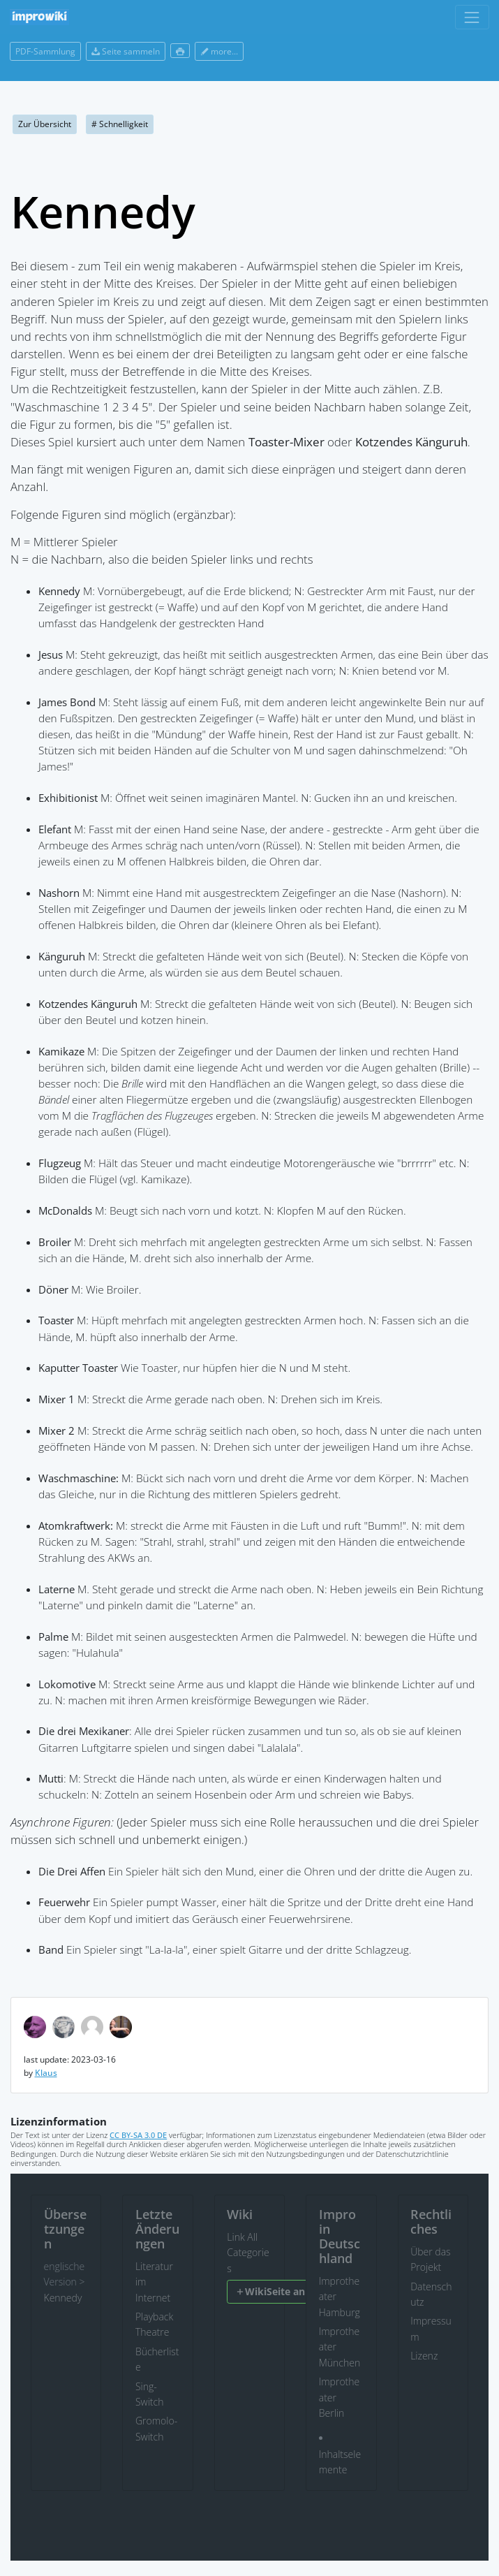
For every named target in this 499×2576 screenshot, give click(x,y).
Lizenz (424, 2355)
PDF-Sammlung (45, 51)
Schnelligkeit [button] (119, 124)
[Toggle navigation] (472, 17)
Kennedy (63, 2297)
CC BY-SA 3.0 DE (138, 2135)
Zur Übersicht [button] (44, 124)
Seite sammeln (125, 51)
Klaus (46, 2073)
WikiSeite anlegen (283, 2291)
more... (219, 51)
